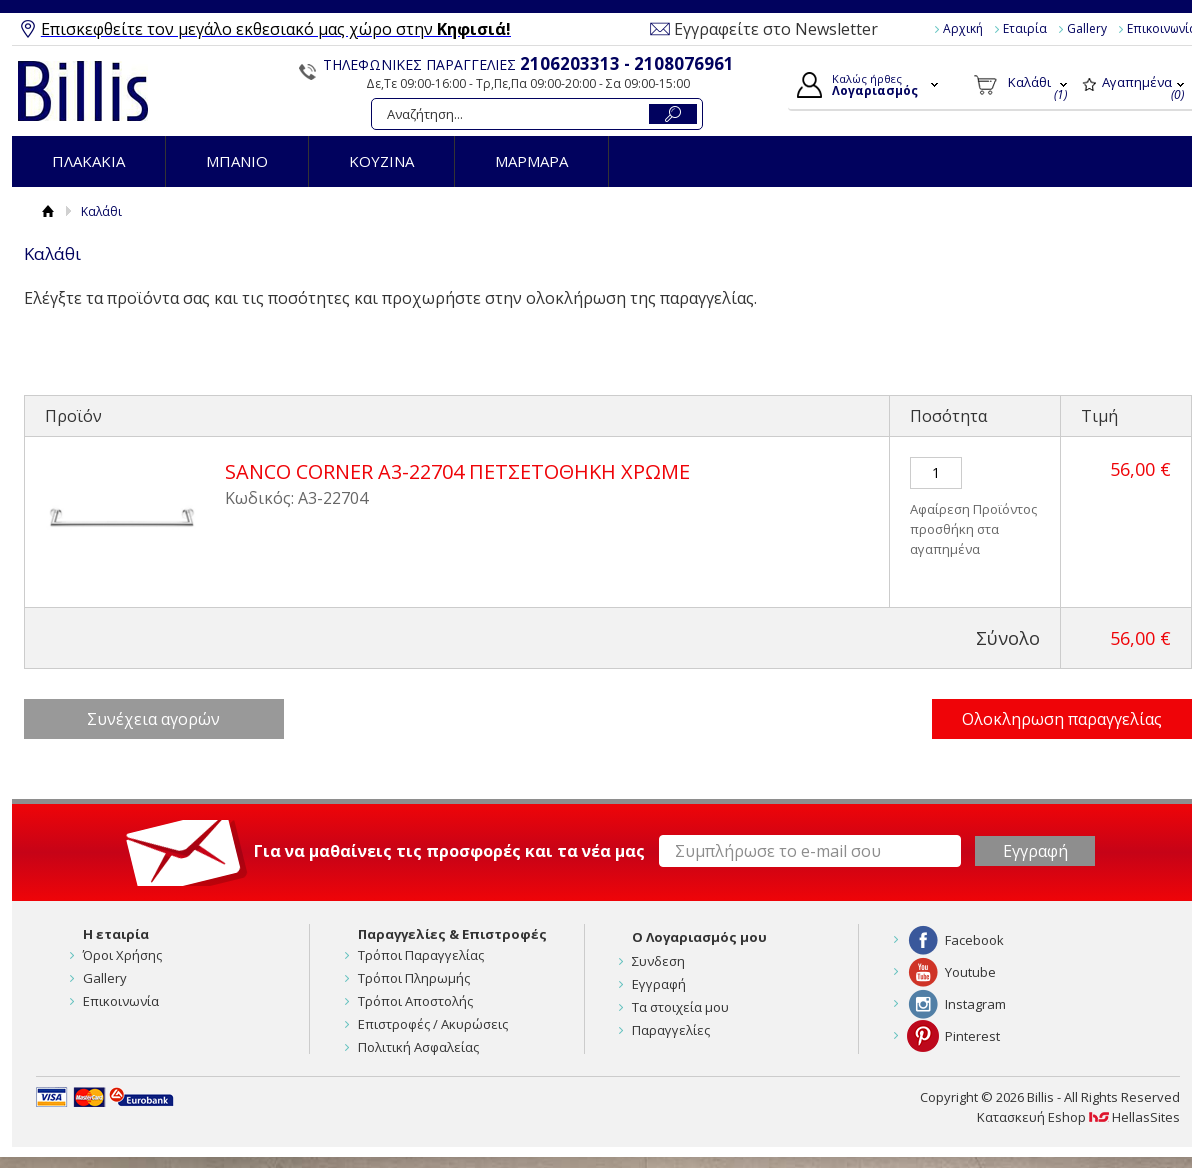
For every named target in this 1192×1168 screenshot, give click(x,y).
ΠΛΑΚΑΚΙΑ (88, 161)
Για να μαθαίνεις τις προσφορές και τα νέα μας (449, 851)
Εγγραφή (659, 984)
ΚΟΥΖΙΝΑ (381, 161)
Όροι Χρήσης (122, 955)
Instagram (975, 1004)
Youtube (970, 972)
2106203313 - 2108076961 (627, 63)
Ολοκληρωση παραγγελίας (1062, 719)
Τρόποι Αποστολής (415, 1001)
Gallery (1087, 28)
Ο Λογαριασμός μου (699, 937)
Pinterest (972, 1036)
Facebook (974, 940)
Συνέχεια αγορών (153, 719)
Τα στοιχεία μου (680, 1007)
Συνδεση (658, 961)
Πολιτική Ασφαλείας (418, 1047)
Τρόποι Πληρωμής (414, 978)
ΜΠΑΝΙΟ (237, 161)
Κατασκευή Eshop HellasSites (1078, 1117)
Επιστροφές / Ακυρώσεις (433, 1024)
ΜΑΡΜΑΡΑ (531, 161)
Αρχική (963, 28)
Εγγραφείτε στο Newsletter (776, 29)
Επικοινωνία (121, 1001)
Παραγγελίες (671, 1030)
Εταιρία (1025, 28)
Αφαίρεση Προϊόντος (973, 509)
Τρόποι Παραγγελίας (421, 955)
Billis (83, 91)
